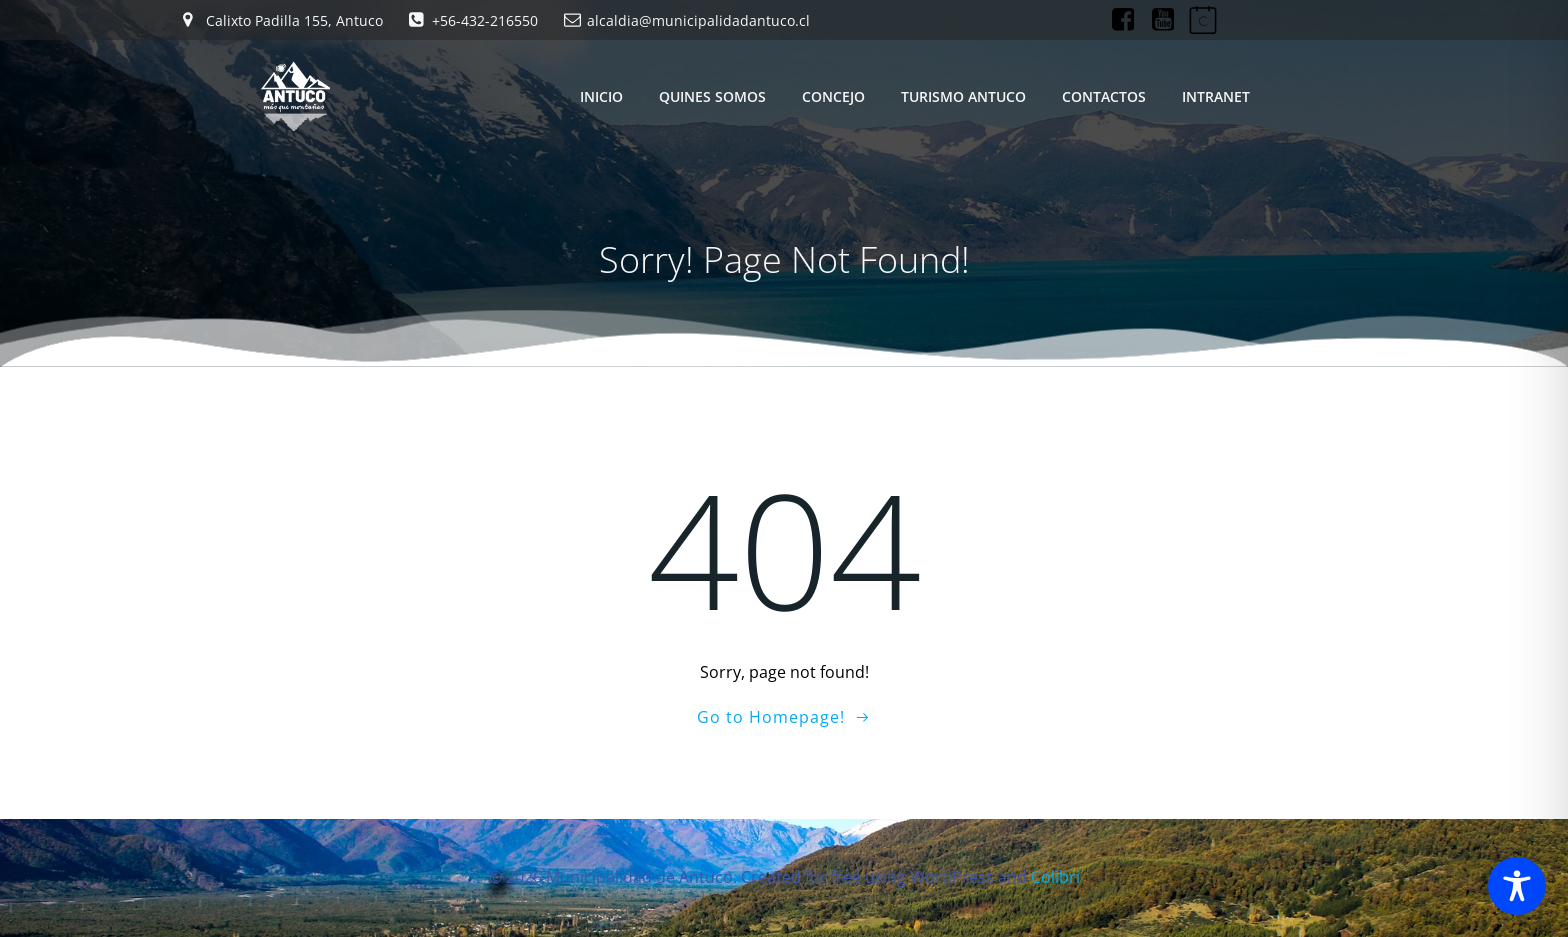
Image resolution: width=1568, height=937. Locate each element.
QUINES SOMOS (712, 96)
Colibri (1055, 877)
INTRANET (1216, 96)
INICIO (601, 96)
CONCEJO (833, 96)
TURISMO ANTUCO (963, 96)
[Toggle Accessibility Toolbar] (1517, 886)
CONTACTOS (1104, 96)
